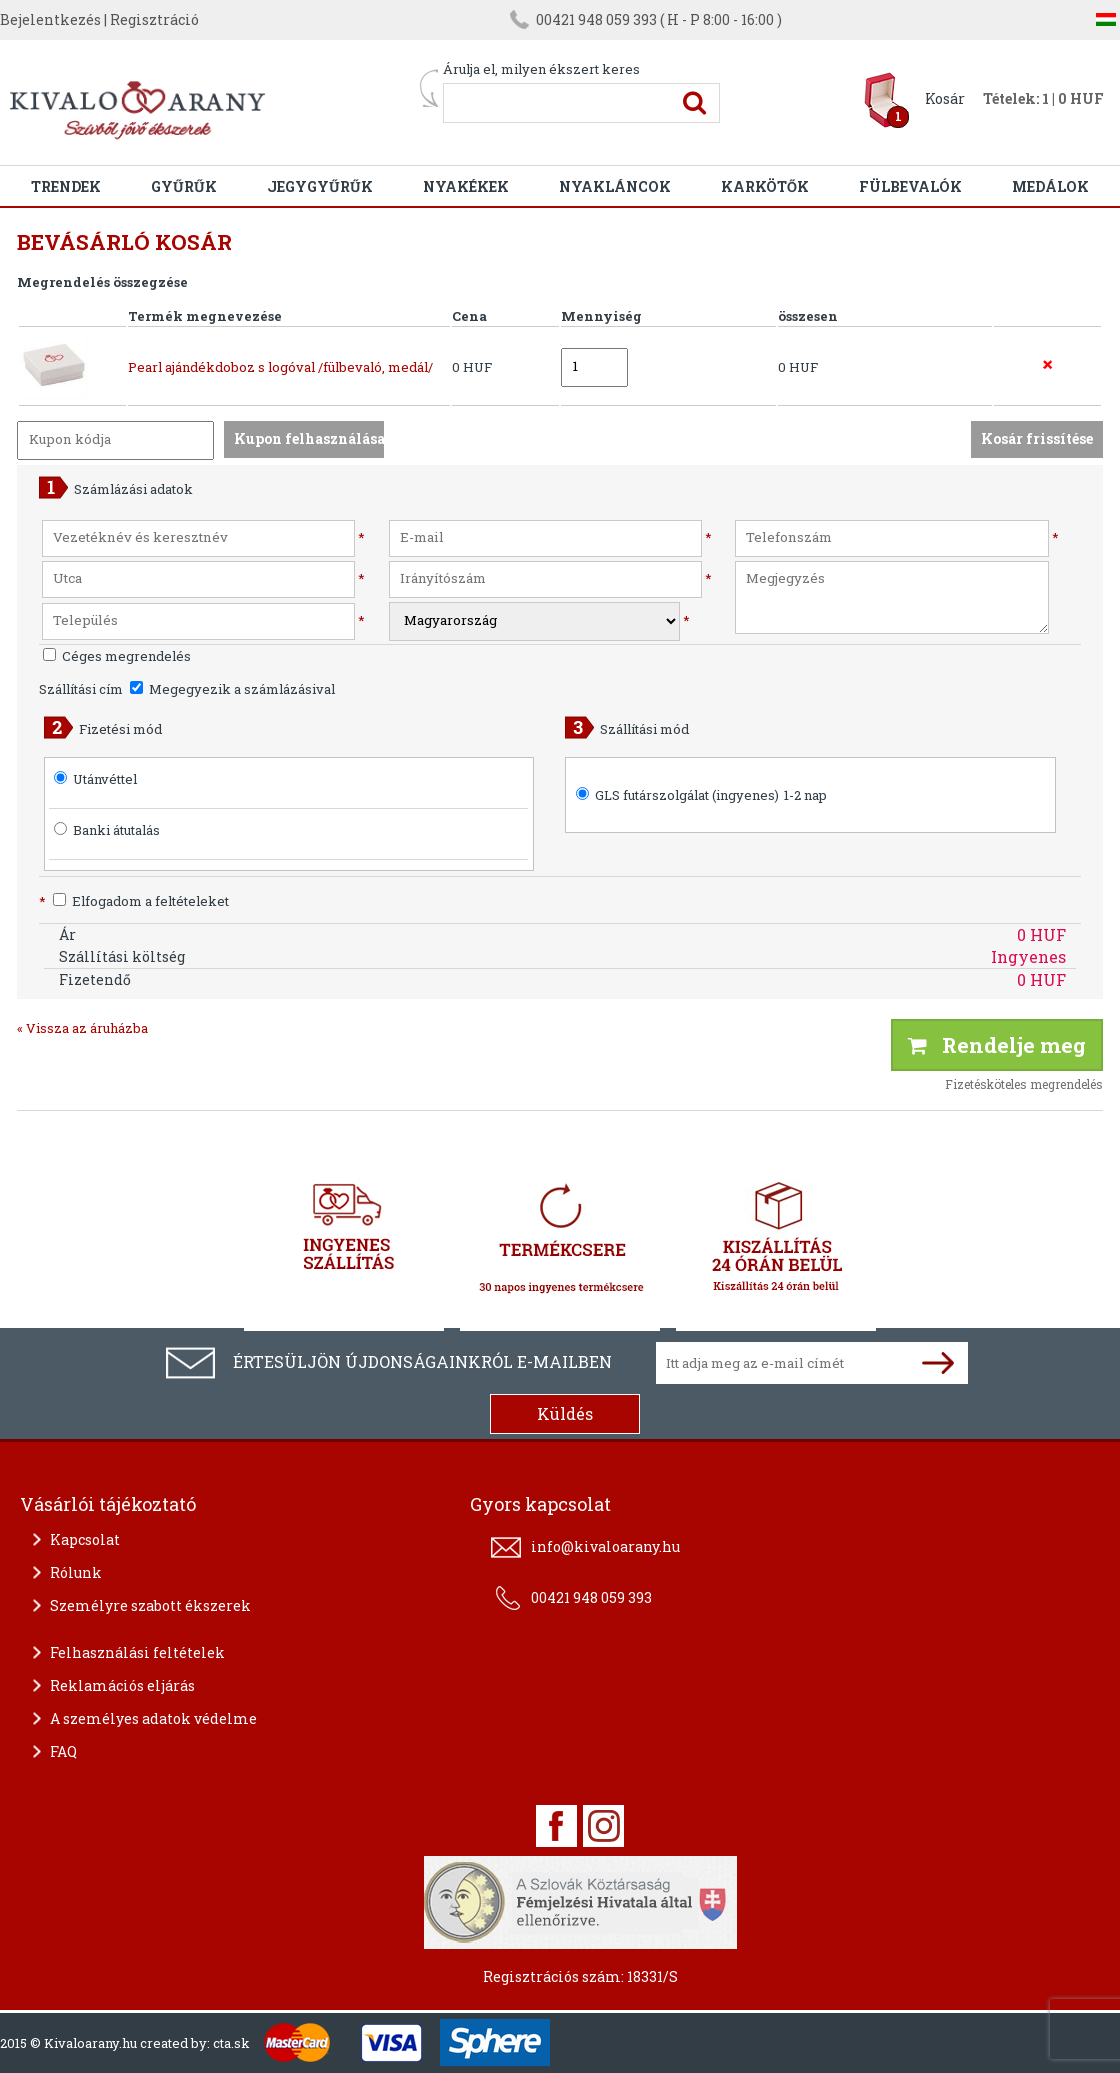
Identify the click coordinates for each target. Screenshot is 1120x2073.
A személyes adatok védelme (153, 1718)
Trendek (66, 186)
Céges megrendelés (117, 656)
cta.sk (231, 2043)
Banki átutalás (116, 830)
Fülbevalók (910, 186)
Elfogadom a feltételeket (134, 901)
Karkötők (765, 186)
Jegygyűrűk (320, 186)
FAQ (63, 1751)
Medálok (1050, 186)
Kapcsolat (85, 1539)
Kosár (945, 98)
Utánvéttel (105, 779)
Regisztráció (154, 19)
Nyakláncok (615, 186)
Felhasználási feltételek (137, 1652)
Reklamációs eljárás (122, 1685)
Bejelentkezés (50, 19)
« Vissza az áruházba (82, 1028)
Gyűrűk (184, 186)
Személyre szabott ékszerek (150, 1605)
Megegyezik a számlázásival (232, 689)
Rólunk (76, 1572)
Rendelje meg (997, 1045)
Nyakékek (466, 186)
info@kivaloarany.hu (605, 1546)
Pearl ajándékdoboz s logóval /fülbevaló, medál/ (280, 367)
